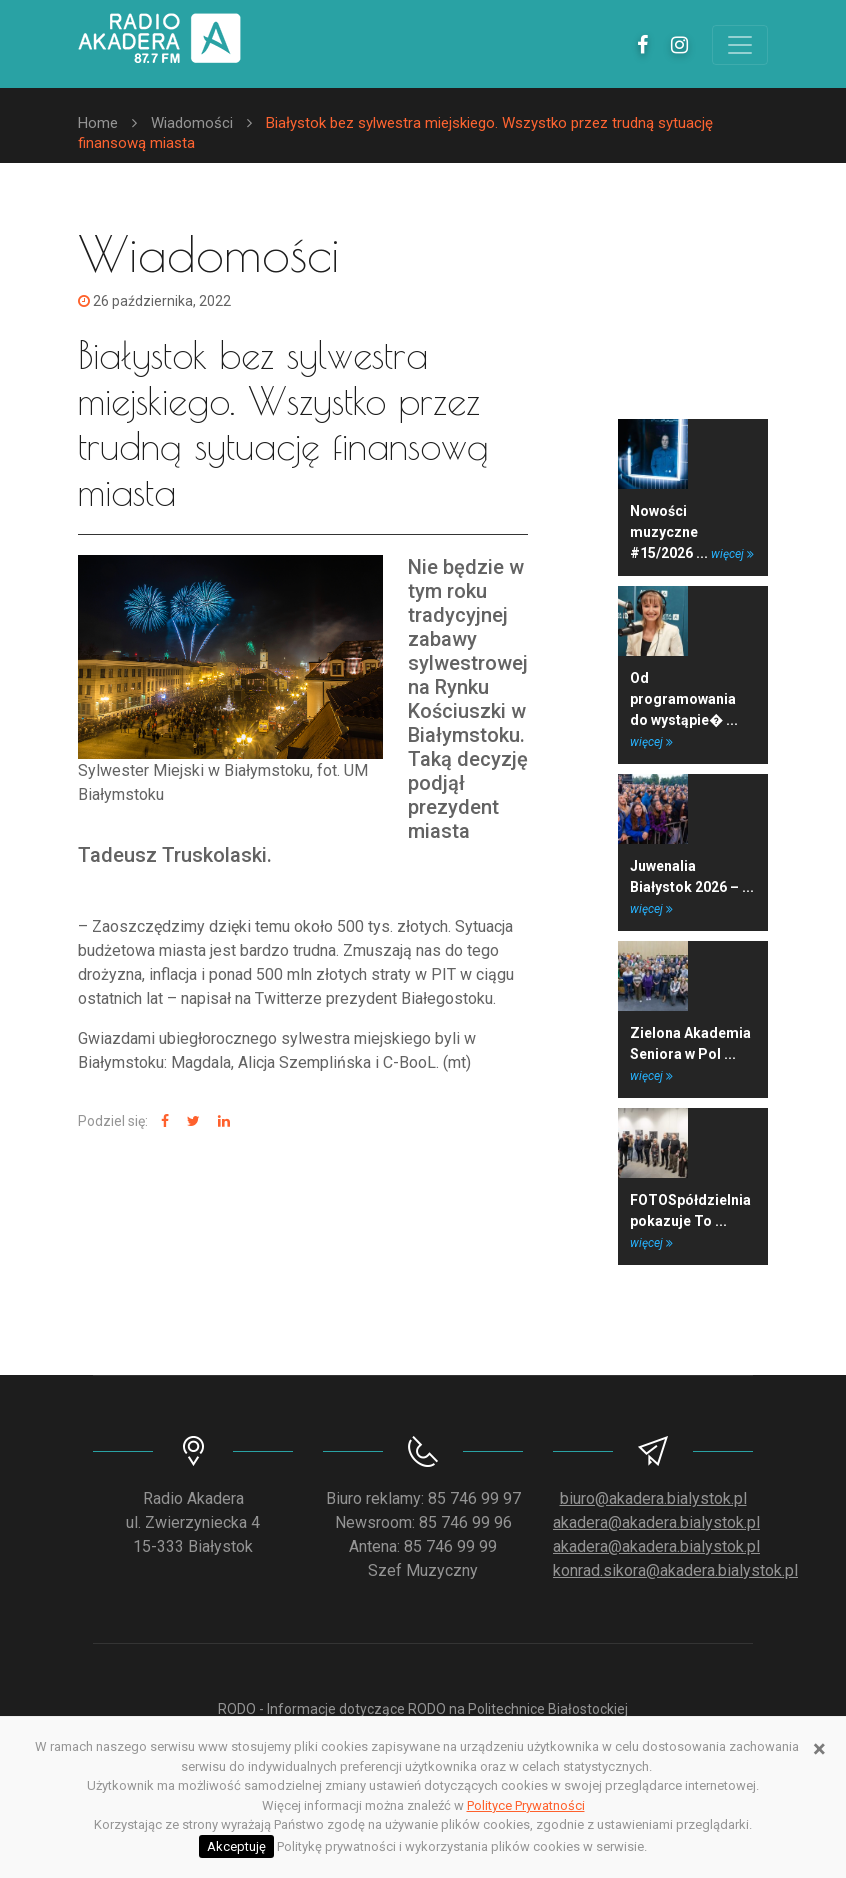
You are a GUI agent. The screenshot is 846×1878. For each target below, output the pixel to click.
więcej (732, 554)
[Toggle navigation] (740, 45)
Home (98, 123)
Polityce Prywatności (526, 1805)
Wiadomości (192, 123)
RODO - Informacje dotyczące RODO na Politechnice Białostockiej (423, 1709)
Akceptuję (236, 1846)
